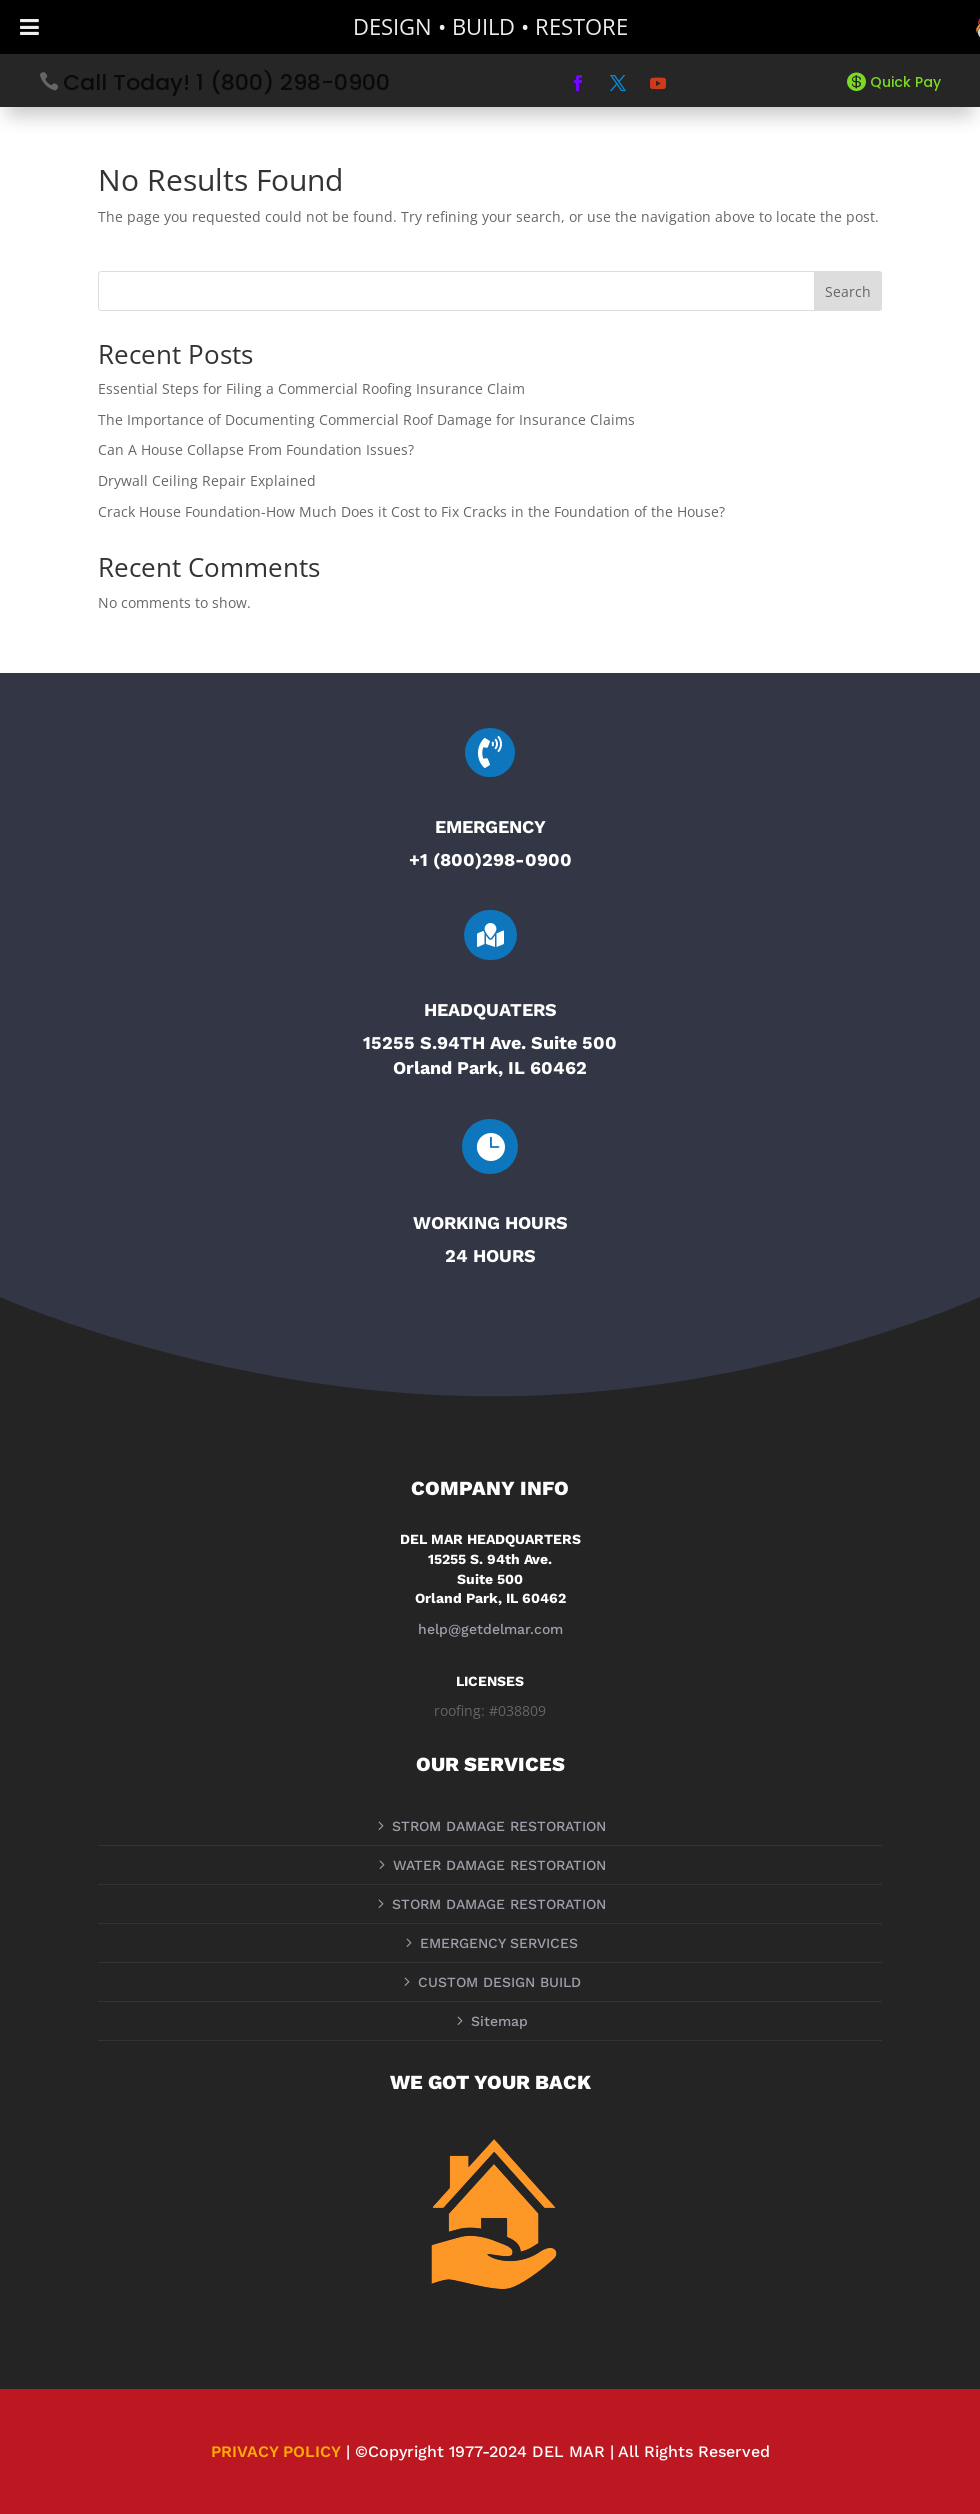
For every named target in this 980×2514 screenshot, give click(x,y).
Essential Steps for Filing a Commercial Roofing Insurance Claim (311, 388)
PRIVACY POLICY (276, 2451)
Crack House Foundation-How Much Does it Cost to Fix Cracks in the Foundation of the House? (411, 511)
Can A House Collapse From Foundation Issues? (256, 449)
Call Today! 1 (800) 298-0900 (226, 82)
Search (848, 291)
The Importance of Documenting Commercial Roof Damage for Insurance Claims (366, 419)
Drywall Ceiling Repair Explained (207, 480)
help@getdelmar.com (490, 1629)
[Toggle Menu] (29, 27)
